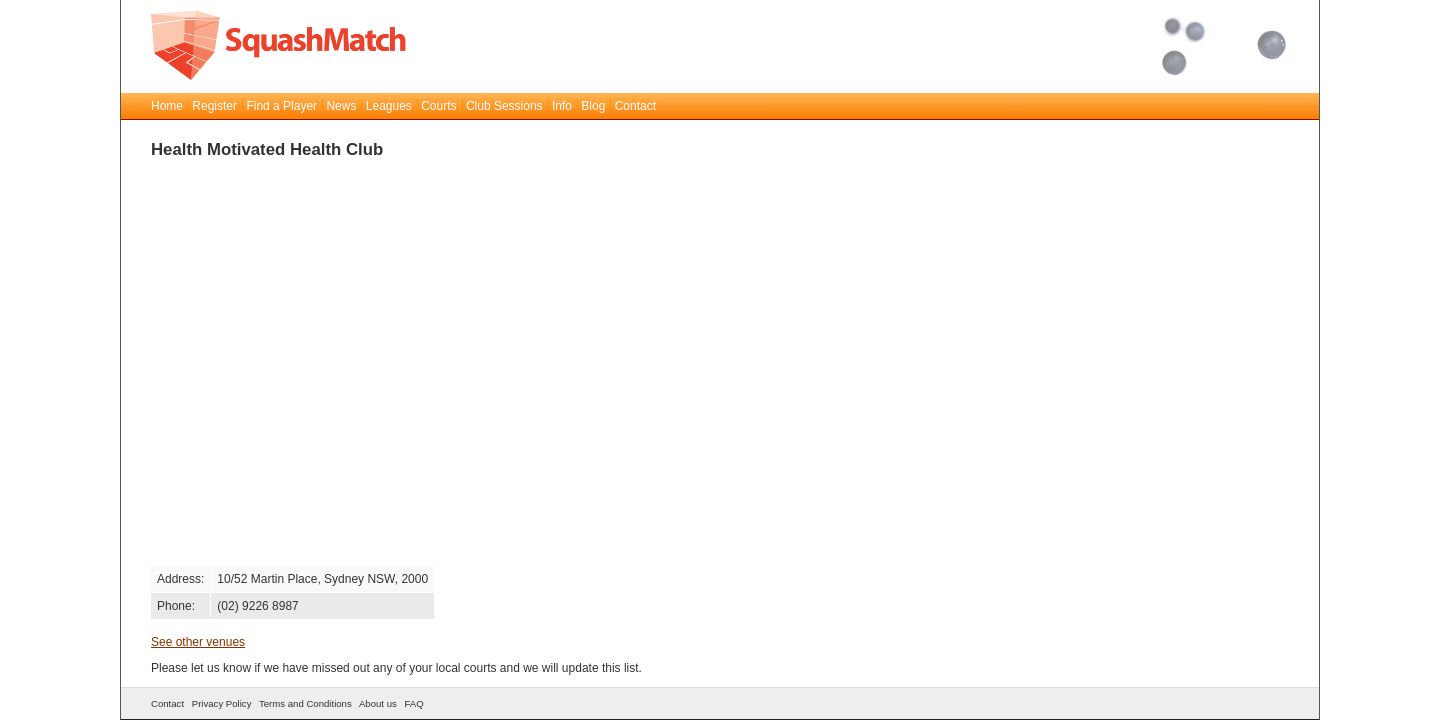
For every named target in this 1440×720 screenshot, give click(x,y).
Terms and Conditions (305, 703)
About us (378, 703)
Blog (593, 106)
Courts (438, 106)
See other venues (198, 642)
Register (214, 106)
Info (562, 106)
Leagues (389, 106)
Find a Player (281, 106)
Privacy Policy (222, 703)
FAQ (413, 703)
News (341, 106)
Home (167, 106)
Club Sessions (504, 106)
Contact (635, 106)
